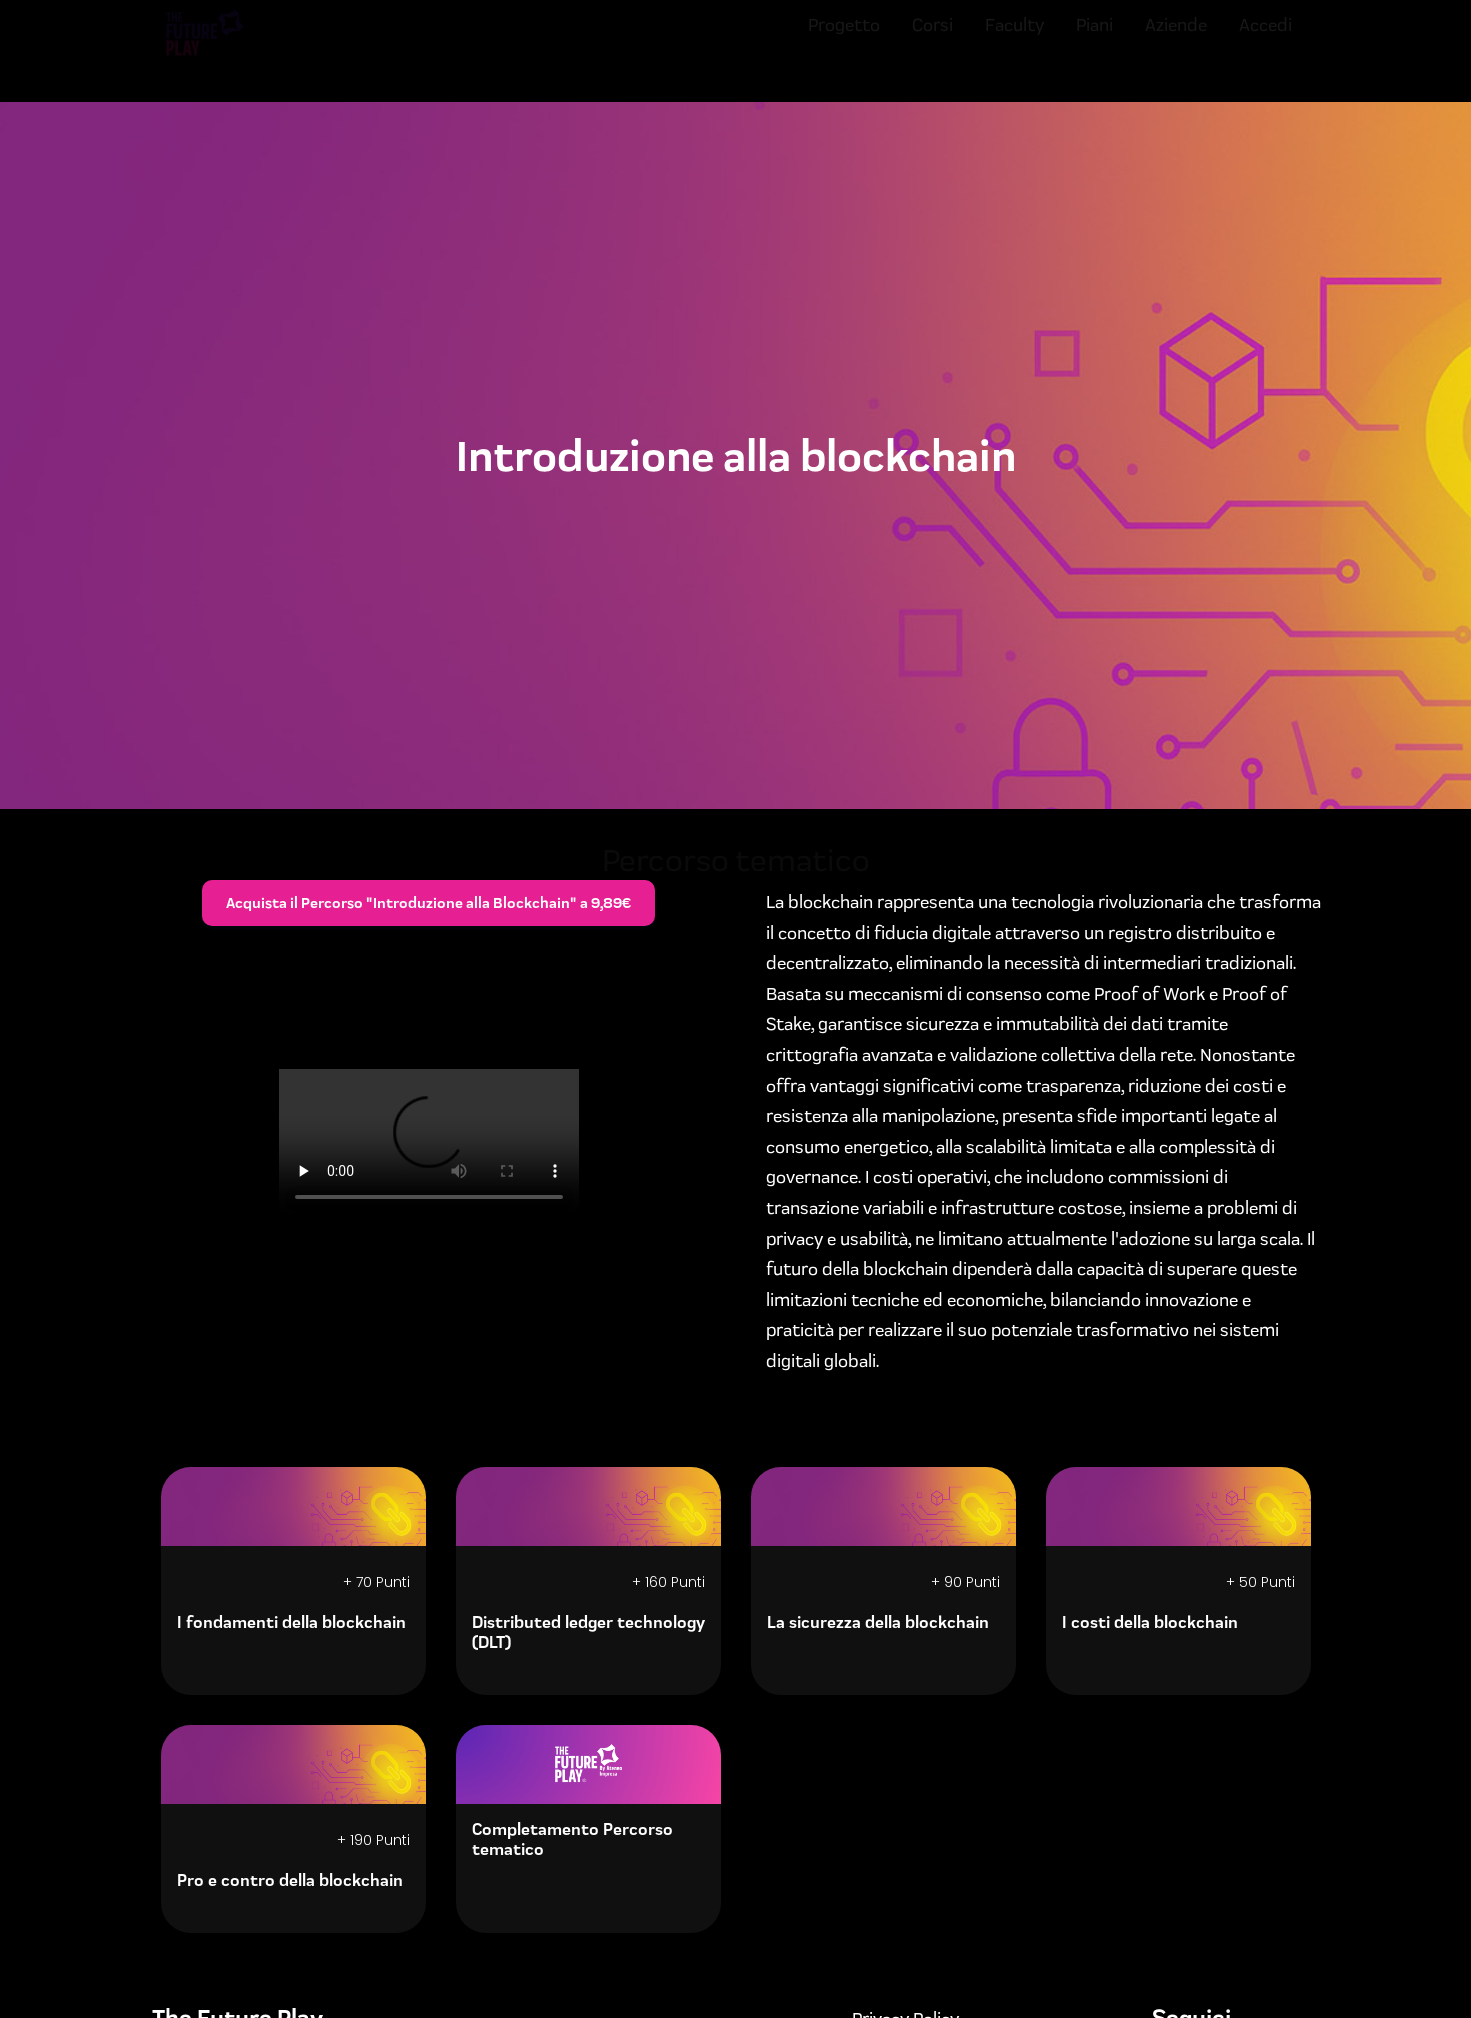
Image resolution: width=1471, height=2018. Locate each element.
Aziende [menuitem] (1176, 43)
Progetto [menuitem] (844, 43)
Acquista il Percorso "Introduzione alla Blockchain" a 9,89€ (428, 903)
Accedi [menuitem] (1265, 43)
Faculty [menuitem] (1014, 43)
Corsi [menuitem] (932, 43)
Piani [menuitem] (1094, 43)
